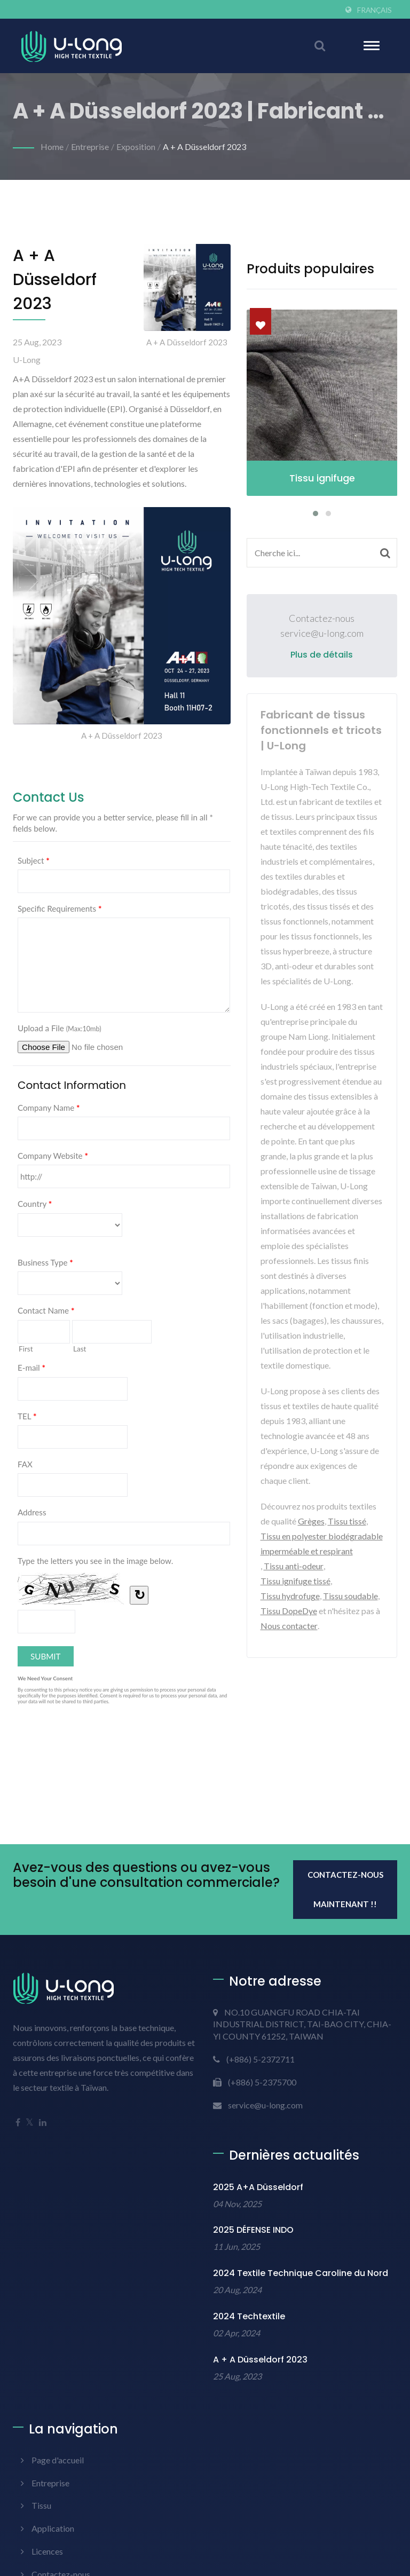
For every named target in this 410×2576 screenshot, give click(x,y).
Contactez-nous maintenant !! (345, 1889)
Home (52, 146)
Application (52, 2528)
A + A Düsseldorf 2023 (204, 146)
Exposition (135, 146)
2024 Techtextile (249, 2316)
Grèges (311, 1521)
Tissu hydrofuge (290, 1596)
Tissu (41, 2505)
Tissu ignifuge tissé (295, 1581)
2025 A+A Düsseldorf (258, 2187)
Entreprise (90, 146)
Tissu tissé (347, 1521)
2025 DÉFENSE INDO (253, 2230)
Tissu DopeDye (289, 1611)
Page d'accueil (57, 2460)
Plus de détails (321, 655)
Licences (47, 2551)
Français (374, 10)
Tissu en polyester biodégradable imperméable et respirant (322, 1543)
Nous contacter (289, 1626)
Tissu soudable (350, 1596)
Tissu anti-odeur (294, 1566)
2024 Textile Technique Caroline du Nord (300, 2273)
